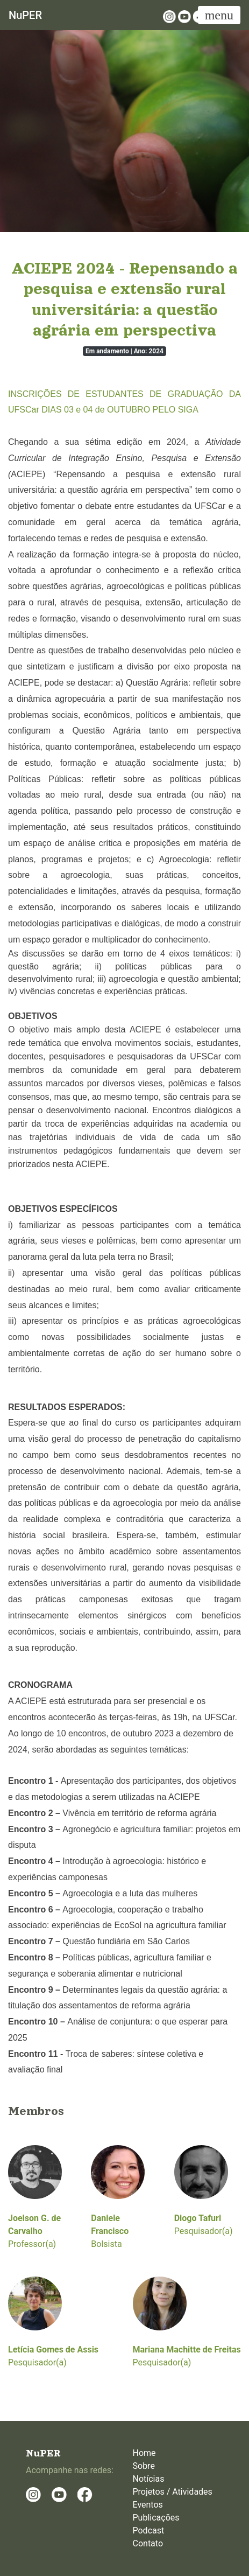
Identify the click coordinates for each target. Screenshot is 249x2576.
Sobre (144, 2466)
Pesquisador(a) (203, 2190)
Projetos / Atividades (172, 2492)
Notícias (149, 2479)
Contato (148, 2543)
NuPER (25, 15)
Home (144, 2453)
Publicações (156, 2517)
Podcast (149, 2530)
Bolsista (118, 2197)
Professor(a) (35, 2197)
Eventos (148, 2505)
